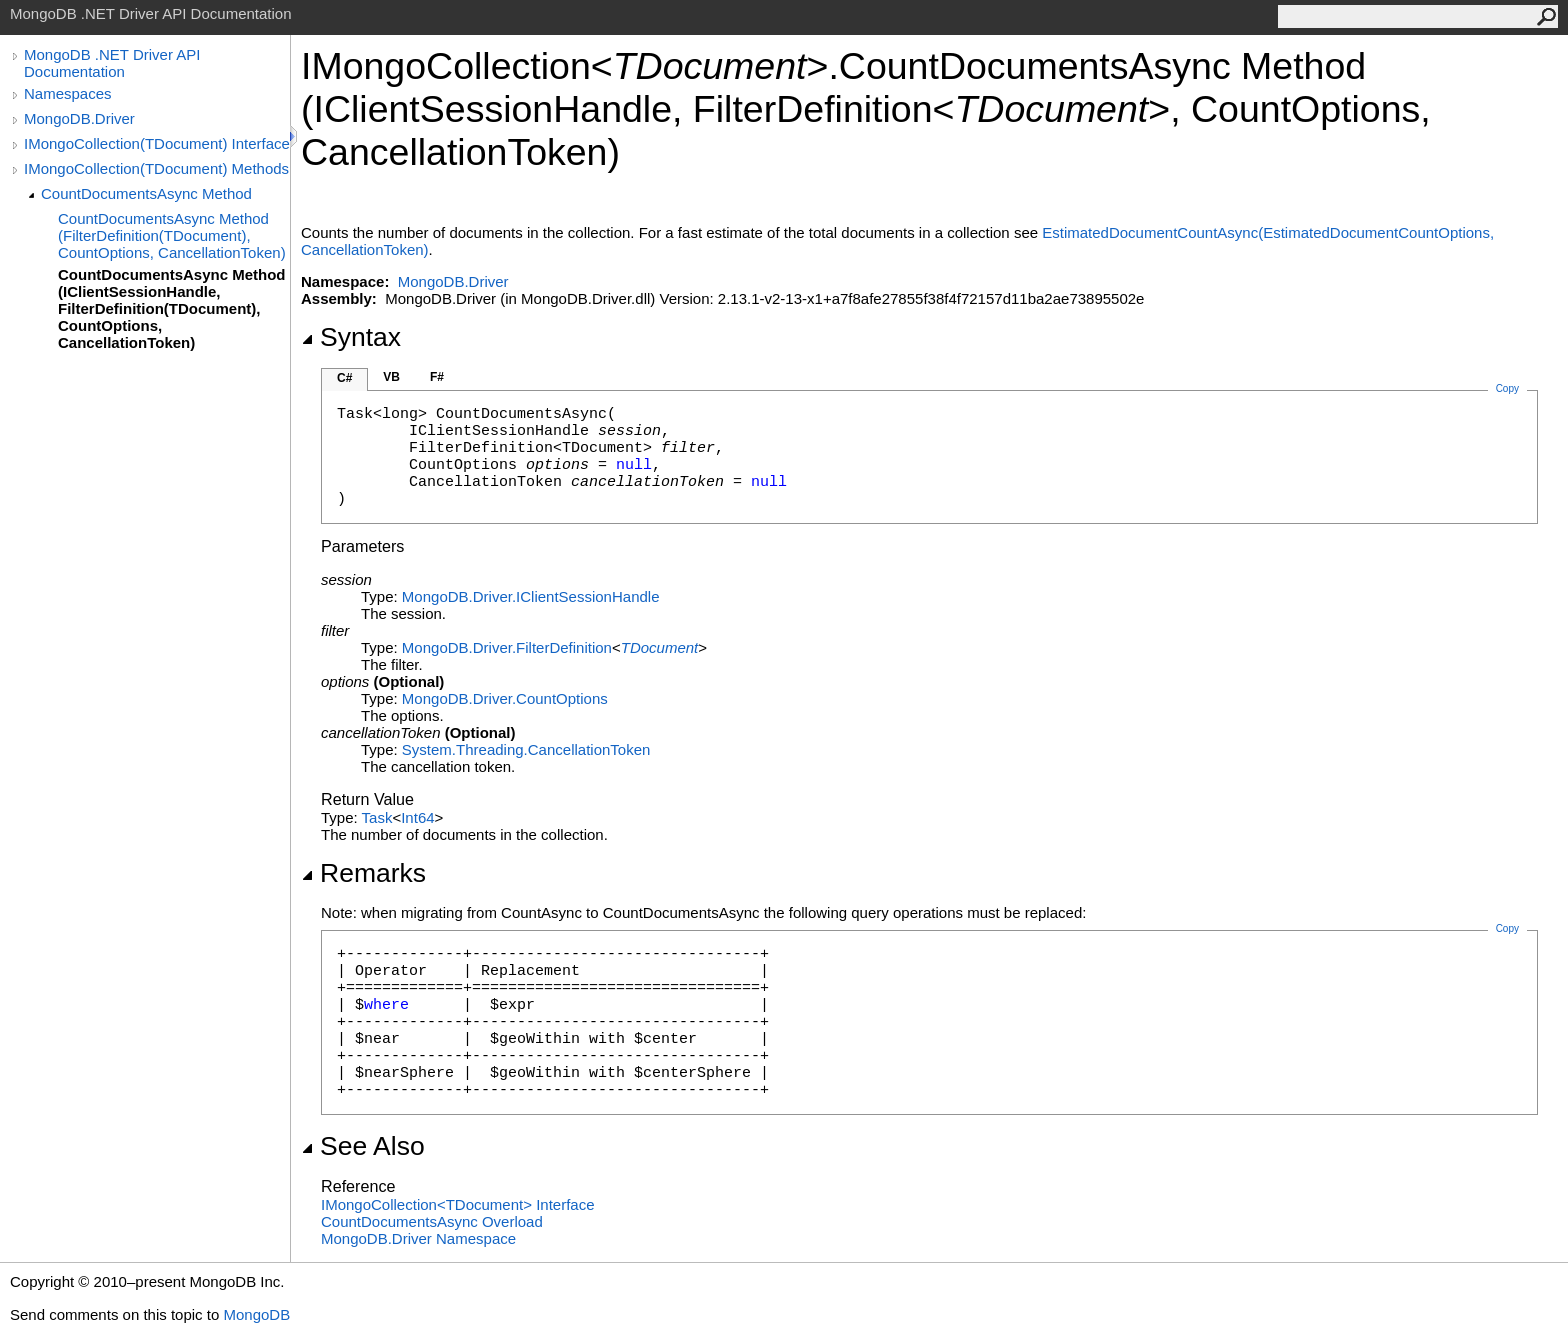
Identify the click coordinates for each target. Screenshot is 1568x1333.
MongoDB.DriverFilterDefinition (507, 647)
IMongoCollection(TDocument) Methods (156, 168)
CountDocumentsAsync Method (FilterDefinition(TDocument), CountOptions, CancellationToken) (172, 235)
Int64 (417, 817)
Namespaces (68, 93)
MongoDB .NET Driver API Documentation (112, 63)
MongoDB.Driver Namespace (418, 1238)
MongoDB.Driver (79, 118)
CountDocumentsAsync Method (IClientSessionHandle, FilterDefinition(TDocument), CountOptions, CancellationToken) (172, 308)
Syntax (351, 337)
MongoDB (256, 1314)
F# (437, 377)
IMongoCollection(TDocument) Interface (157, 143)
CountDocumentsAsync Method (146, 193)
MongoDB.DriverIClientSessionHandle (531, 596)
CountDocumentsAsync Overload (432, 1221)
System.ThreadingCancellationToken (526, 749)
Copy (1507, 928)
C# (344, 378)
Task (377, 817)
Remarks (363, 873)
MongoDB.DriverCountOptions (505, 698)
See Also (363, 1146)
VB (391, 377)
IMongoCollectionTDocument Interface (458, 1204)
